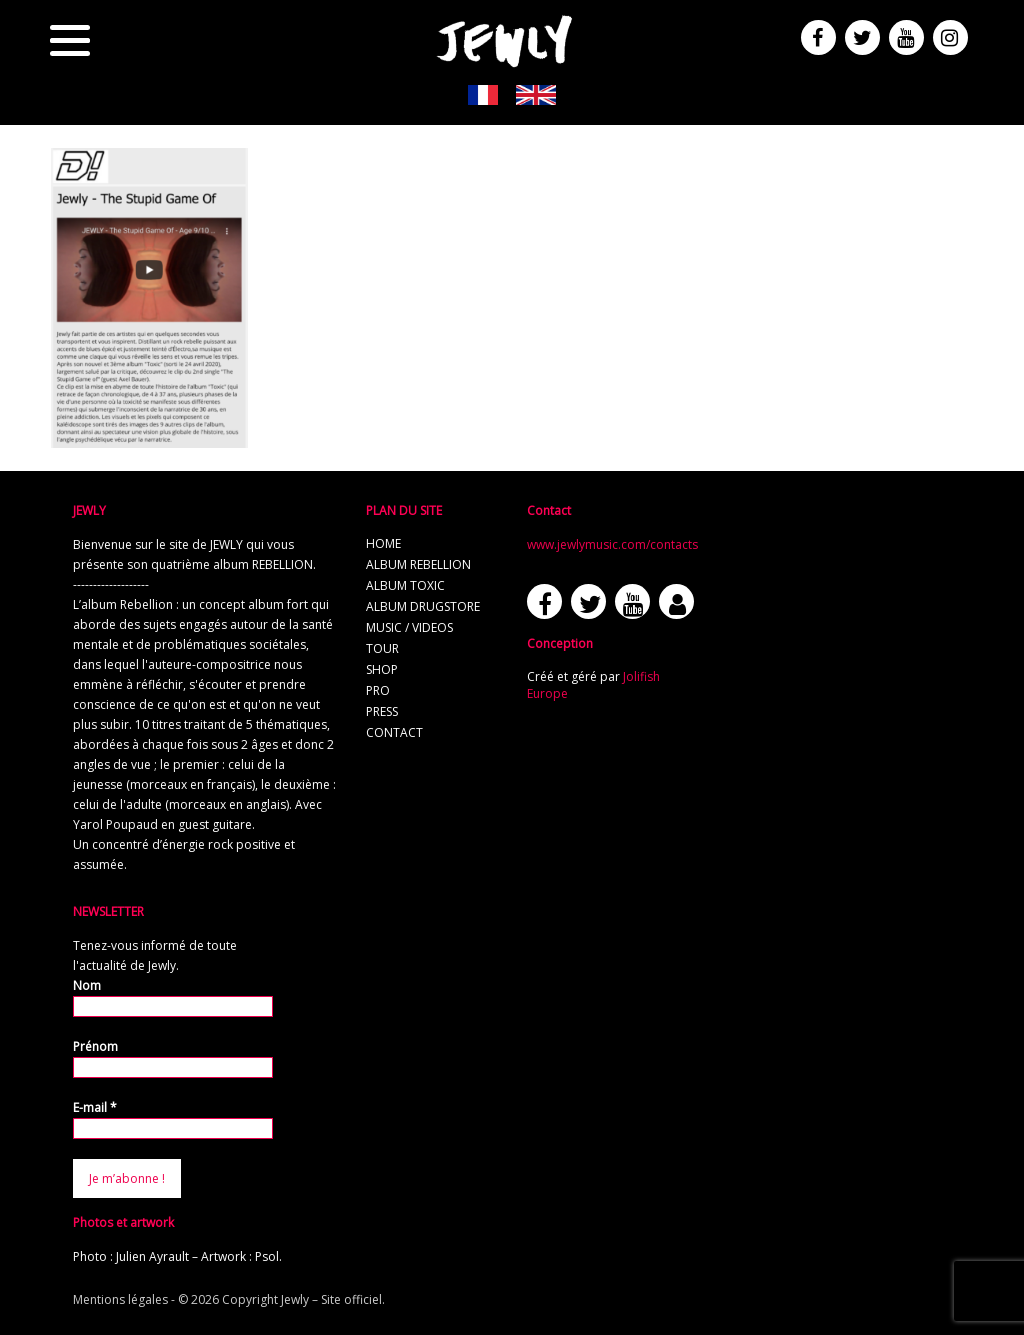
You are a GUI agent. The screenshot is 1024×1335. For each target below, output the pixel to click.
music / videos (409, 627)
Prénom (95, 1046)
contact (394, 732)
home (383, 543)
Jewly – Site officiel (331, 1299)
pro (378, 690)
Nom (87, 985)
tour (382, 648)
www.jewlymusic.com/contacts (612, 544)
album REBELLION (418, 564)
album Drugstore (423, 606)
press (382, 711)
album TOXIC (405, 585)
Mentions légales (120, 1299)
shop (382, 669)
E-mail (95, 1107)
